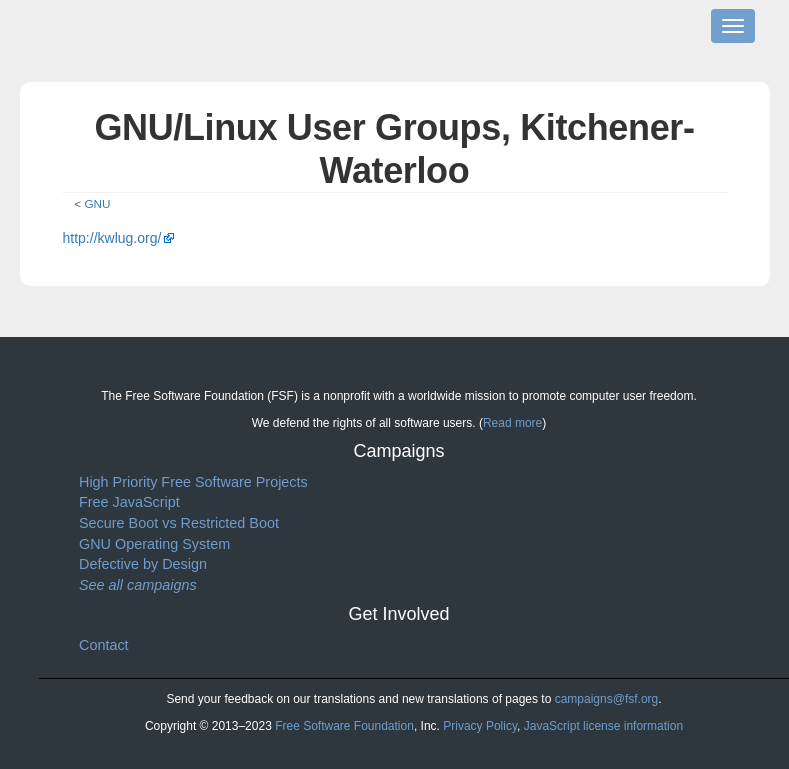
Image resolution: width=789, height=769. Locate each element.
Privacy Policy (480, 726)
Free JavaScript (129, 502)
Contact (104, 645)
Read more (512, 423)
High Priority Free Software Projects (193, 482)
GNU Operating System (154, 544)
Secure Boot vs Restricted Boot (179, 523)
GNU (97, 203)
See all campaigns (138, 585)
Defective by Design (143, 564)
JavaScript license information (603, 726)
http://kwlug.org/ (112, 238)
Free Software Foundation (344, 726)
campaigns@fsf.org (607, 699)
